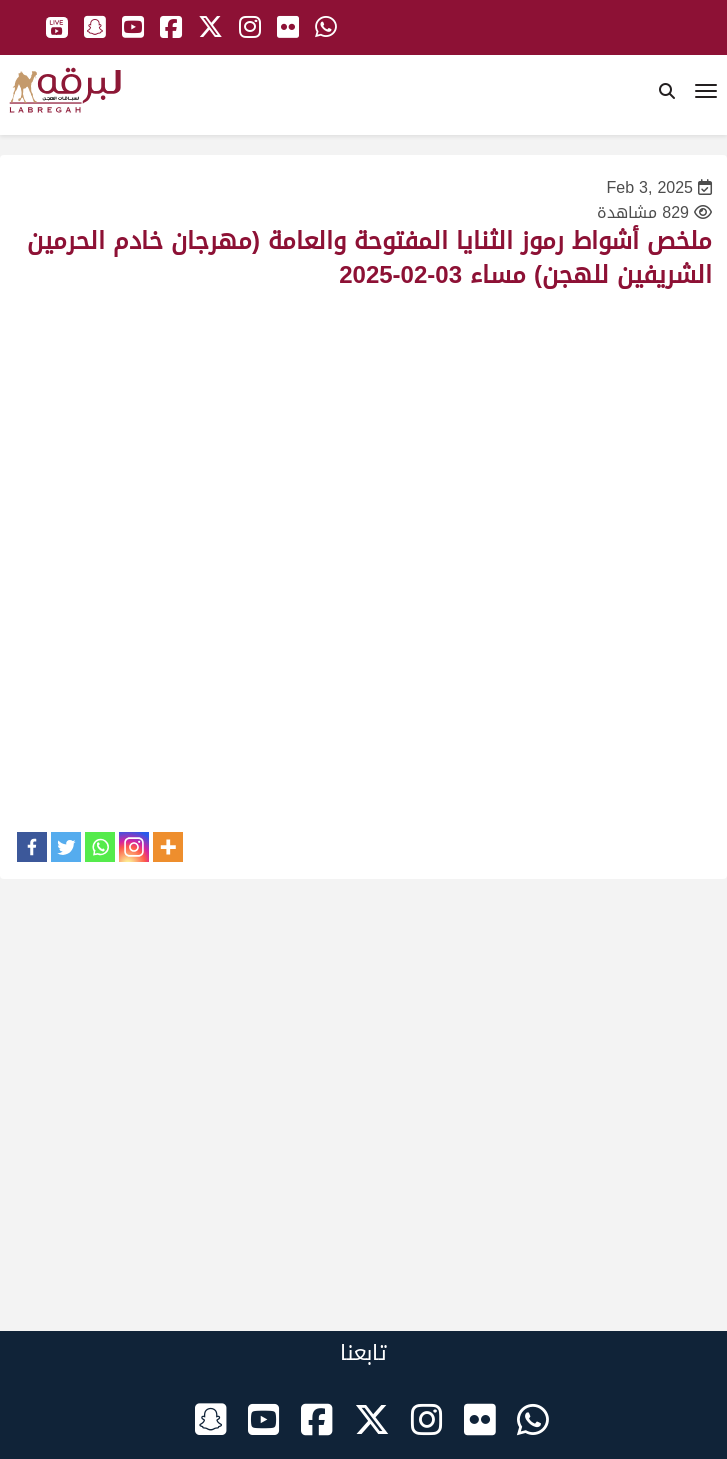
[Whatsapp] (100, 847)
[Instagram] (134, 847)
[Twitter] (66, 847)
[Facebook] (32, 847)
